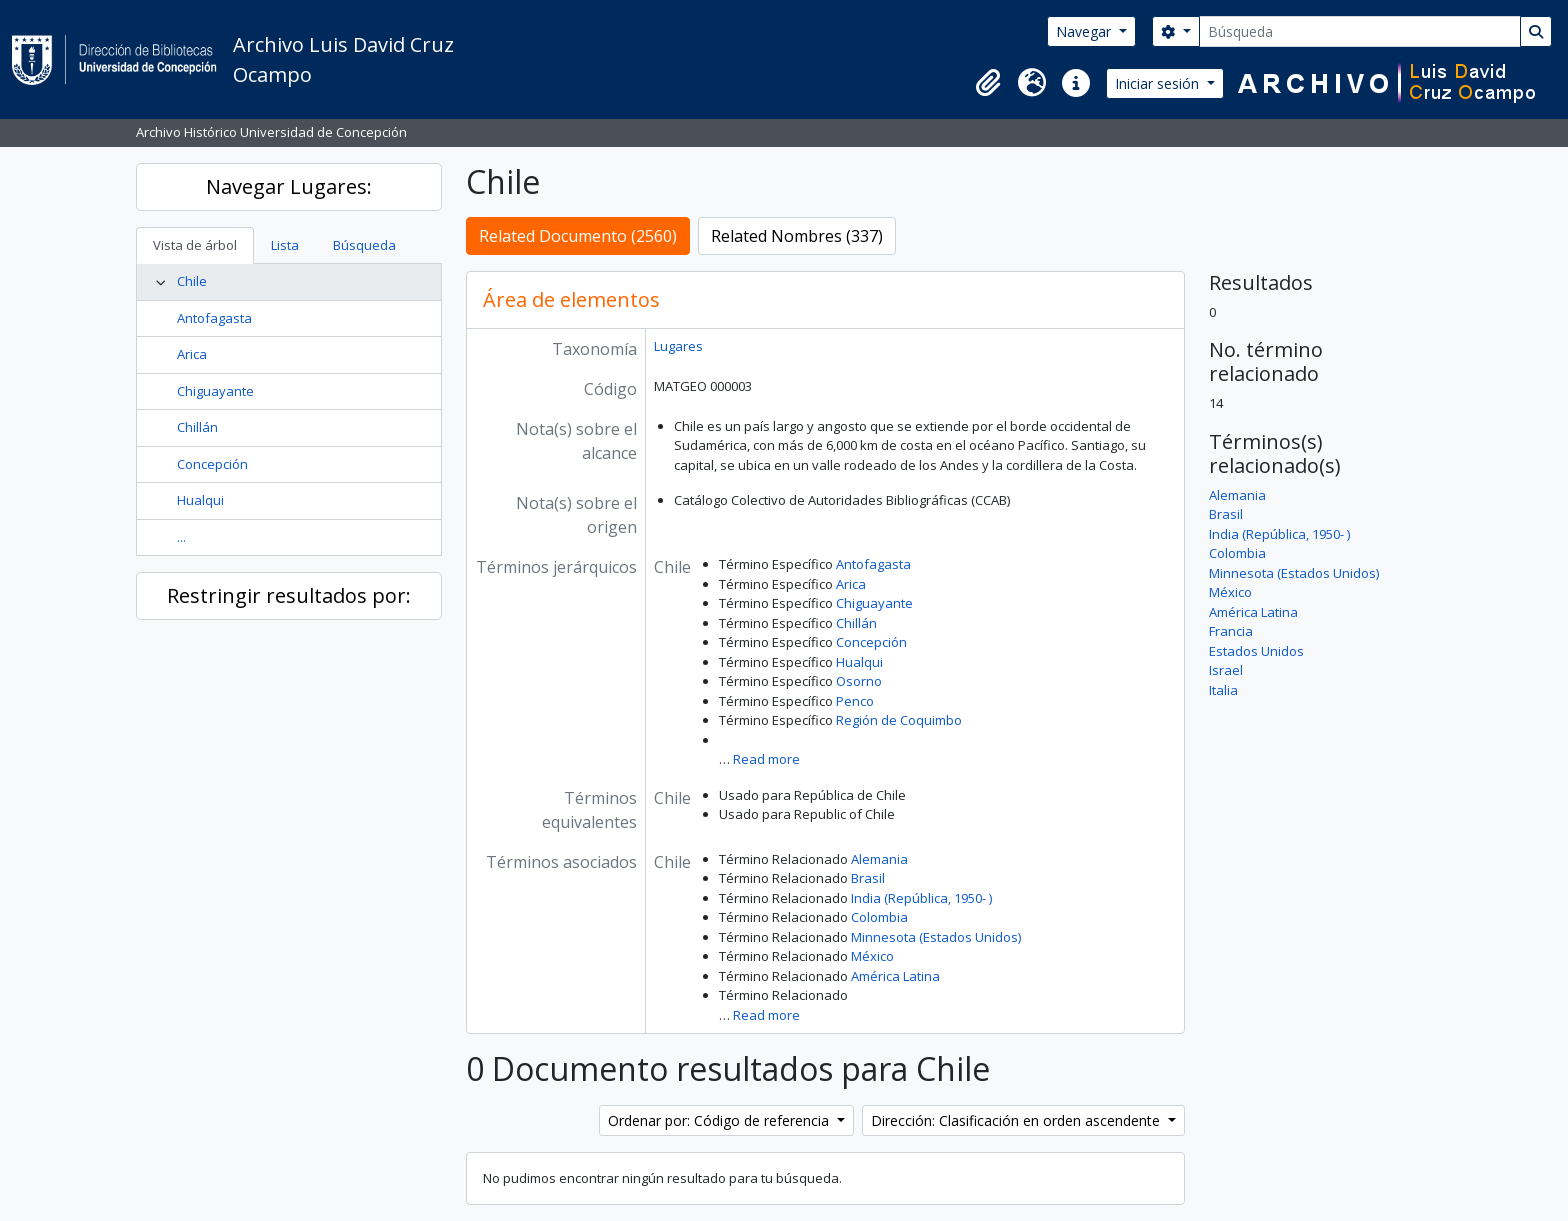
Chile (192, 281)
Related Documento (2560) (578, 236)
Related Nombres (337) (797, 236)
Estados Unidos (1256, 651)
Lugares (678, 346)
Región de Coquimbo (899, 720)
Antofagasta (214, 318)
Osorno (859, 681)
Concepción (212, 464)
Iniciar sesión (1159, 83)
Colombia (879, 917)
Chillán (197, 427)
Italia (1223, 690)
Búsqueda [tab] (364, 245)
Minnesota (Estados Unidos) (936, 937)
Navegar (1085, 31)
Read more (766, 759)
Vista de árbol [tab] (195, 245)
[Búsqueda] (1360, 31)
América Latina (895, 976)
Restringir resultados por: (289, 595)
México (872, 956)
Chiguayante (215, 391)
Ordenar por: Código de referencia (720, 1120)
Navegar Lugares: (289, 186)
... (181, 537)
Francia (1231, 631)
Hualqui (200, 500)
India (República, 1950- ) (921, 898)
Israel (1226, 670)
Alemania (879, 859)
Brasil (868, 878)
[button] (988, 83)
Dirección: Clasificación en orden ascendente (1017, 1120)
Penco (855, 701)
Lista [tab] (285, 245)
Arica (192, 354)
